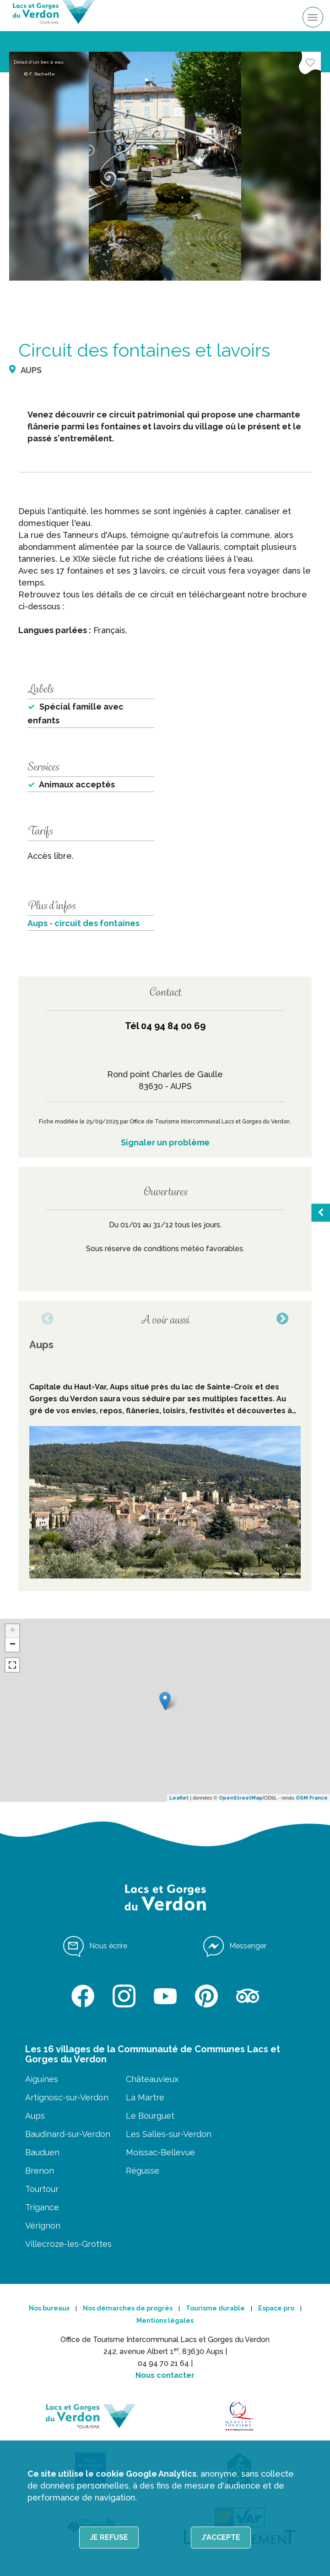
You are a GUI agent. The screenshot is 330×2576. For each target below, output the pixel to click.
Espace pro (276, 2308)
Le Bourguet (150, 2115)
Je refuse (109, 2537)
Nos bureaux (49, 2308)
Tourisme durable (215, 2308)
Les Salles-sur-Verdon (168, 2134)
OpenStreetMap (241, 1798)
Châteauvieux (152, 2079)
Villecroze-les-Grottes (68, 2244)
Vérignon (42, 2225)
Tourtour (42, 2189)
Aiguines (41, 2079)
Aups (35, 2115)
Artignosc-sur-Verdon (66, 2097)
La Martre (145, 2097)
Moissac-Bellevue (160, 2152)
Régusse (142, 2170)
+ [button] (13, 1631)
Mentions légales (165, 2320)
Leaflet (179, 1798)
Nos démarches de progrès (128, 2308)
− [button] (13, 1645)
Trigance (42, 2207)
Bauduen (42, 2152)
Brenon (39, 2170)
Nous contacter (165, 2375)
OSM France (312, 1798)
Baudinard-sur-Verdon (67, 2134)
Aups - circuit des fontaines (83, 923)
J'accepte (220, 2537)
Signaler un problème (165, 1142)
